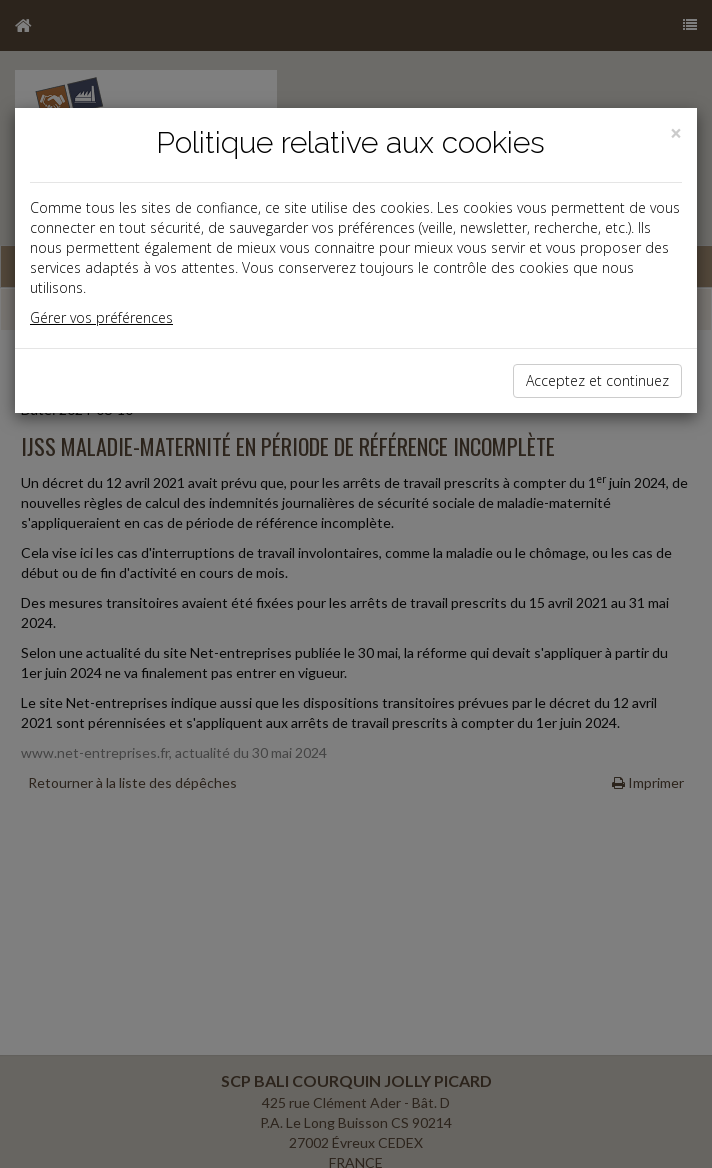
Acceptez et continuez (597, 380)
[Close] (676, 133)
